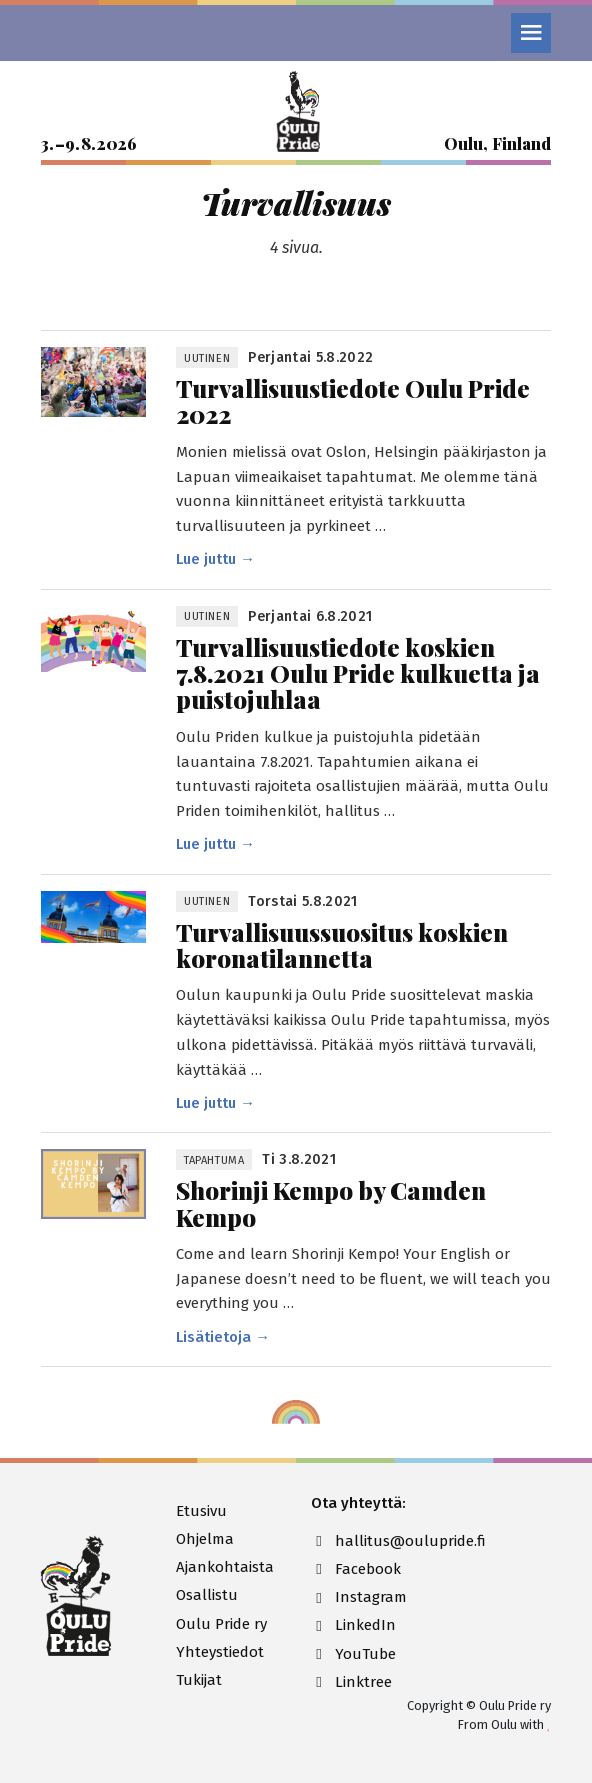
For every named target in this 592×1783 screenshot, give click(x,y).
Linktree (351, 1682)
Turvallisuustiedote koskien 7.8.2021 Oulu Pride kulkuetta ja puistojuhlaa (358, 673)
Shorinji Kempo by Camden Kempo (331, 1203)
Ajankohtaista (225, 1567)
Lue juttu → (215, 559)
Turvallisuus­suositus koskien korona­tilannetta (342, 945)
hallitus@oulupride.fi (363, 1541)
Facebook (356, 1569)
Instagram (359, 1597)
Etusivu (201, 1511)
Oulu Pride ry (221, 1624)
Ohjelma (205, 1539)
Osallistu (207, 1595)
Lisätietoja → (223, 1337)
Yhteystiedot (220, 1652)
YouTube (353, 1654)
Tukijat (199, 1680)
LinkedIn (353, 1625)
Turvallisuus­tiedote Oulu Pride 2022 (353, 401)
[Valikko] (531, 33)
